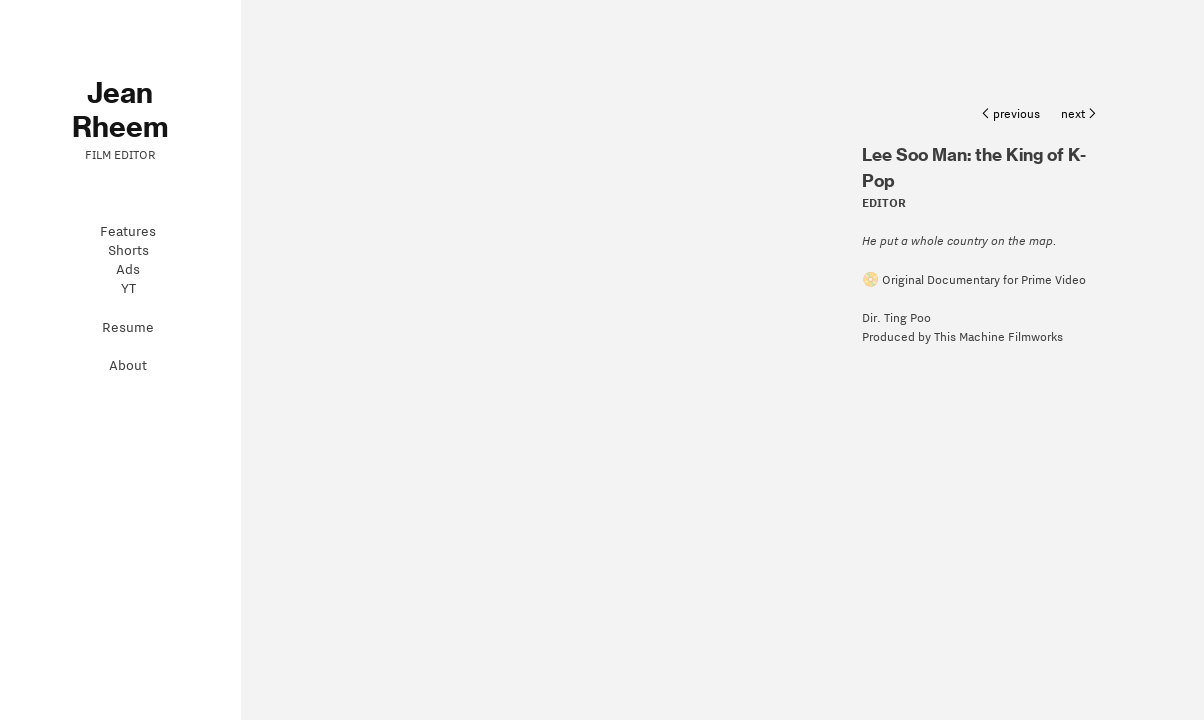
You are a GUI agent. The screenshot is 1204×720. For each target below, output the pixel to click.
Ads (128, 269)
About (128, 365)
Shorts (128, 250)
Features (128, 231)
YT (128, 288)
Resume (128, 327)
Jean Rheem (120, 110)
